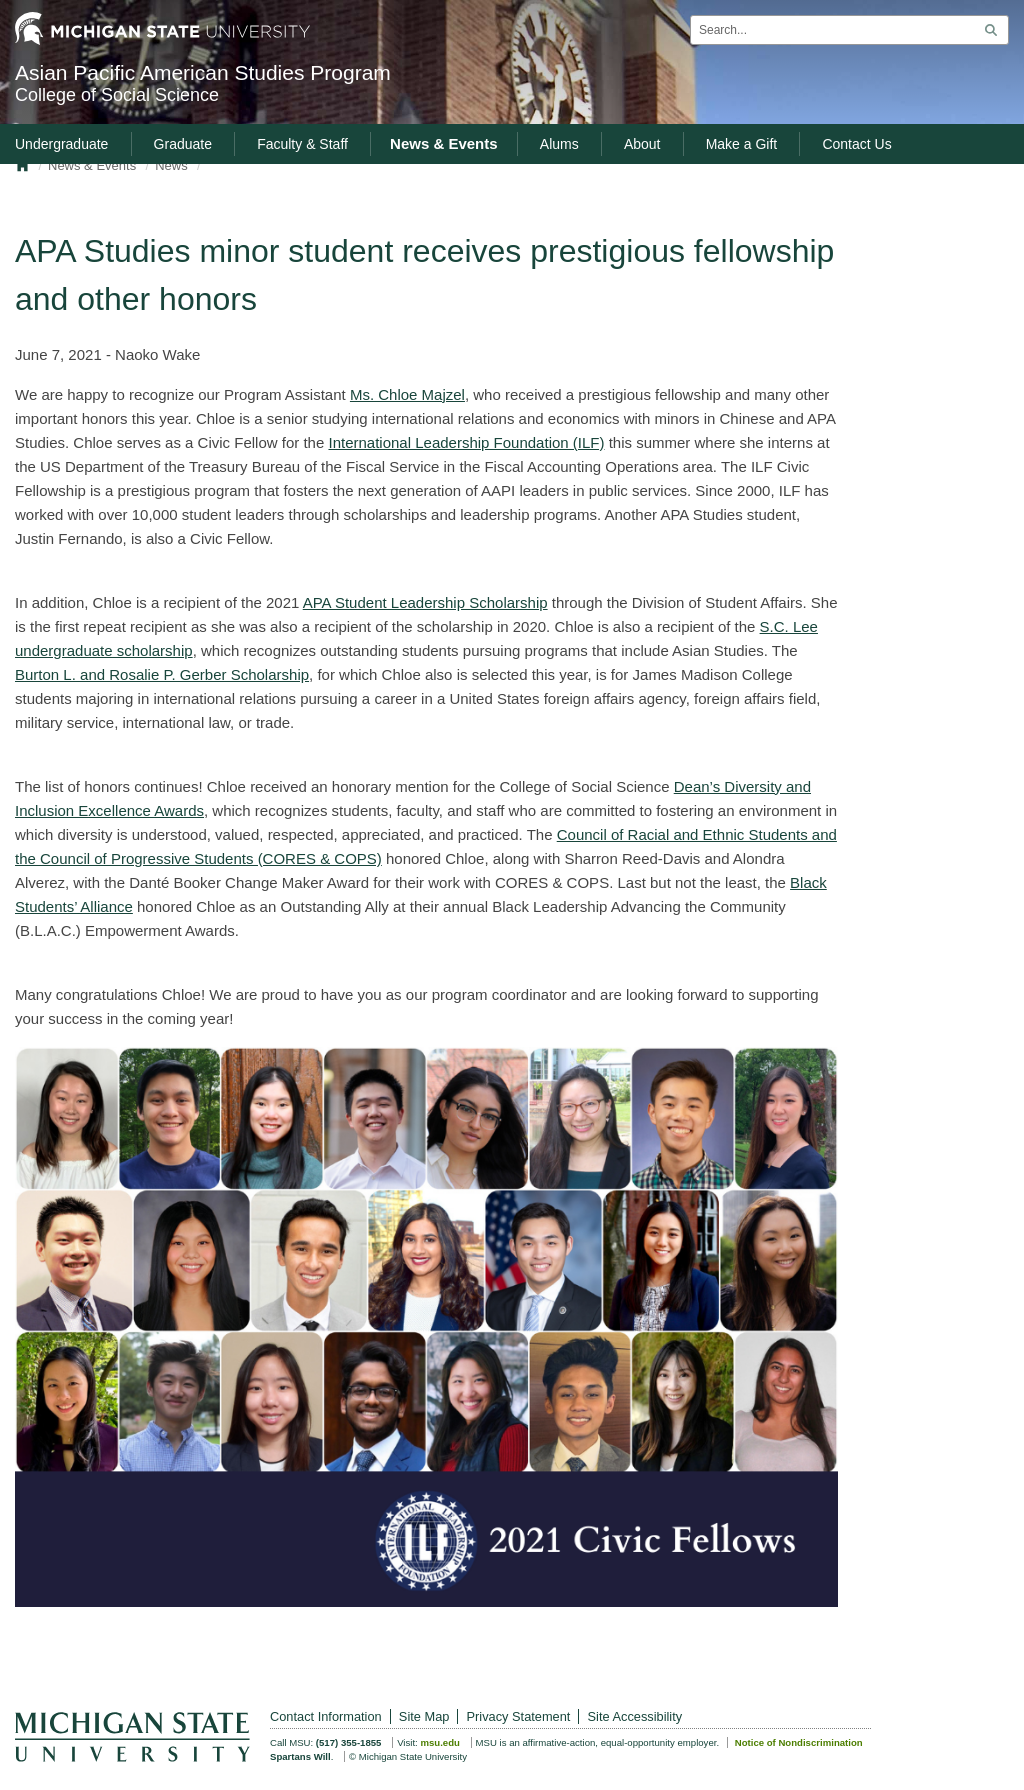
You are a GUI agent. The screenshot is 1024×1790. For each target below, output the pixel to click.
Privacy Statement (519, 1716)
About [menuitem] (642, 144)
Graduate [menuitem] (183, 144)
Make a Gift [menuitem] (742, 144)
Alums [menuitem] (559, 144)
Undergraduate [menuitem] (61, 144)
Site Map (424, 1716)
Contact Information (326, 1716)
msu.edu (439, 1742)
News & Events (92, 165)
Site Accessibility (635, 1716)
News (171, 165)
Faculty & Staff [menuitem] (302, 144)
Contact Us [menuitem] (856, 144)
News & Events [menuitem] (444, 143)
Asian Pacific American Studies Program (384, 84)
